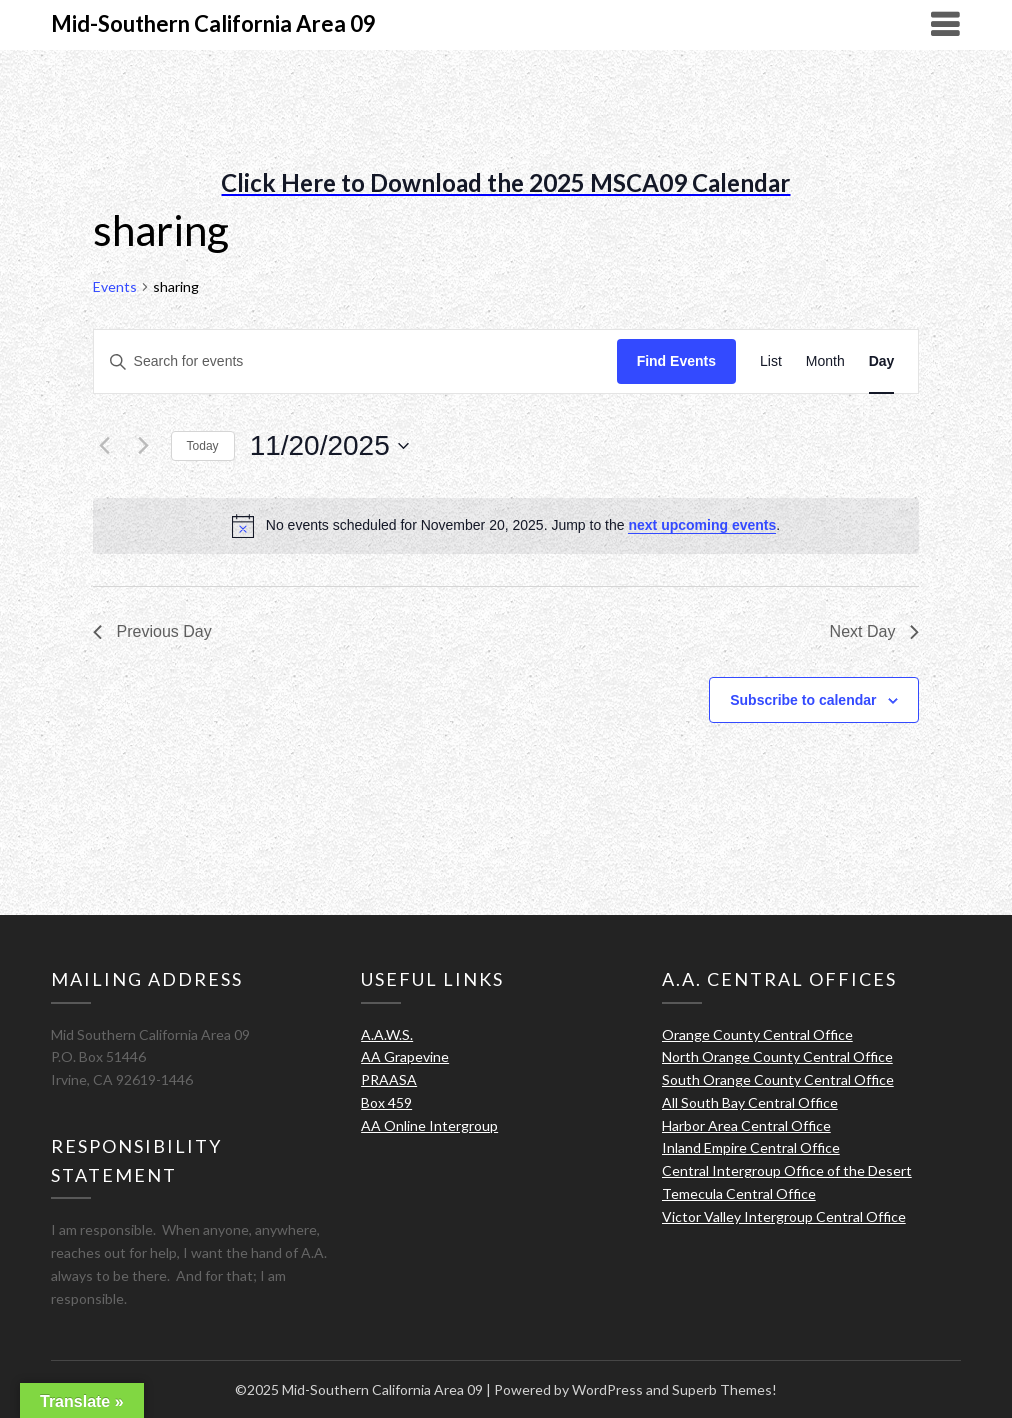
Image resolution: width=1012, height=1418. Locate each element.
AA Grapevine (405, 1056)
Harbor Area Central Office (746, 1125)
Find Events (676, 361)
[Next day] (144, 446)
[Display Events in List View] (771, 361)
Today (203, 446)
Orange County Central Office (757, 1034)
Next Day (875, 631)
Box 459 (386, 1102)
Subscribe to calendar (803, 700)
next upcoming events (702, 525)
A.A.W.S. (387, 1034)
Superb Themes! (724, 1389)
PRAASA (389, 1079)
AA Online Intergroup (429, 1125)
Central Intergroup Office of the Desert (787, 1170)
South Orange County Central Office (778, 1079)
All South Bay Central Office (750, 1102)
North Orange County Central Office (777, 1056)
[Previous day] (105, 446)
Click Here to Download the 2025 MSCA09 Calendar (505, 182)
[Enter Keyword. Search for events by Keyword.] (355, 361)
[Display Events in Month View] (825, 361)
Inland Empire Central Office (751, 1147)
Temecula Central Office (739, 1193)
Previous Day (152, 631)
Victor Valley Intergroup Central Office (784, 1216)
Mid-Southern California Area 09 (213, 23)
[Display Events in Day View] (882, 361)
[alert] (506, 526)
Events (115, 286)
